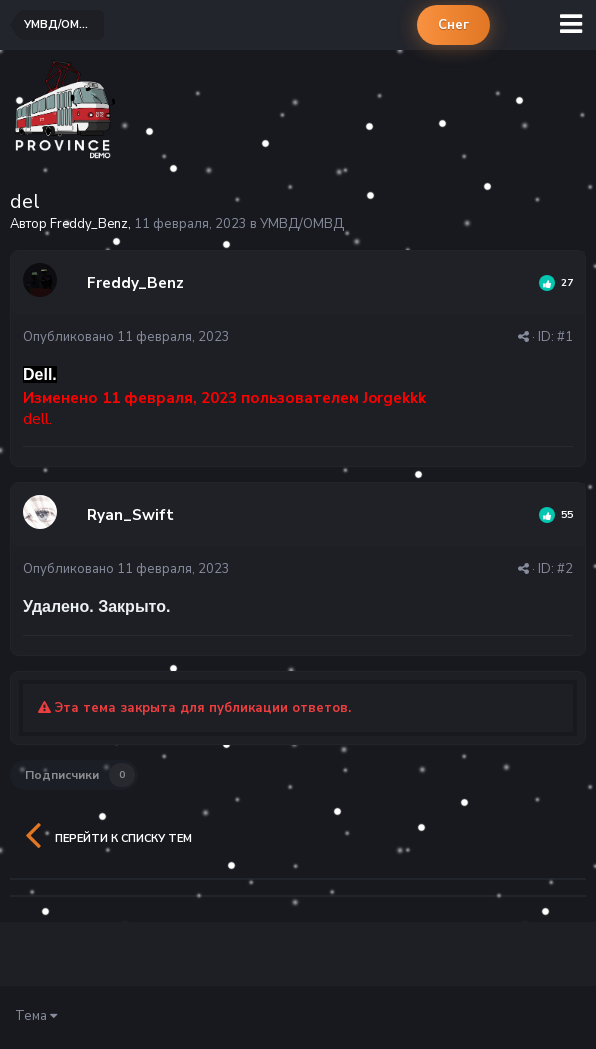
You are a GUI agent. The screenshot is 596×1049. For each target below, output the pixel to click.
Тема (36, 1016)
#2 (565, 569)
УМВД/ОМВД (302, 224)
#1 (565, 337)
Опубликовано (126, 337)
